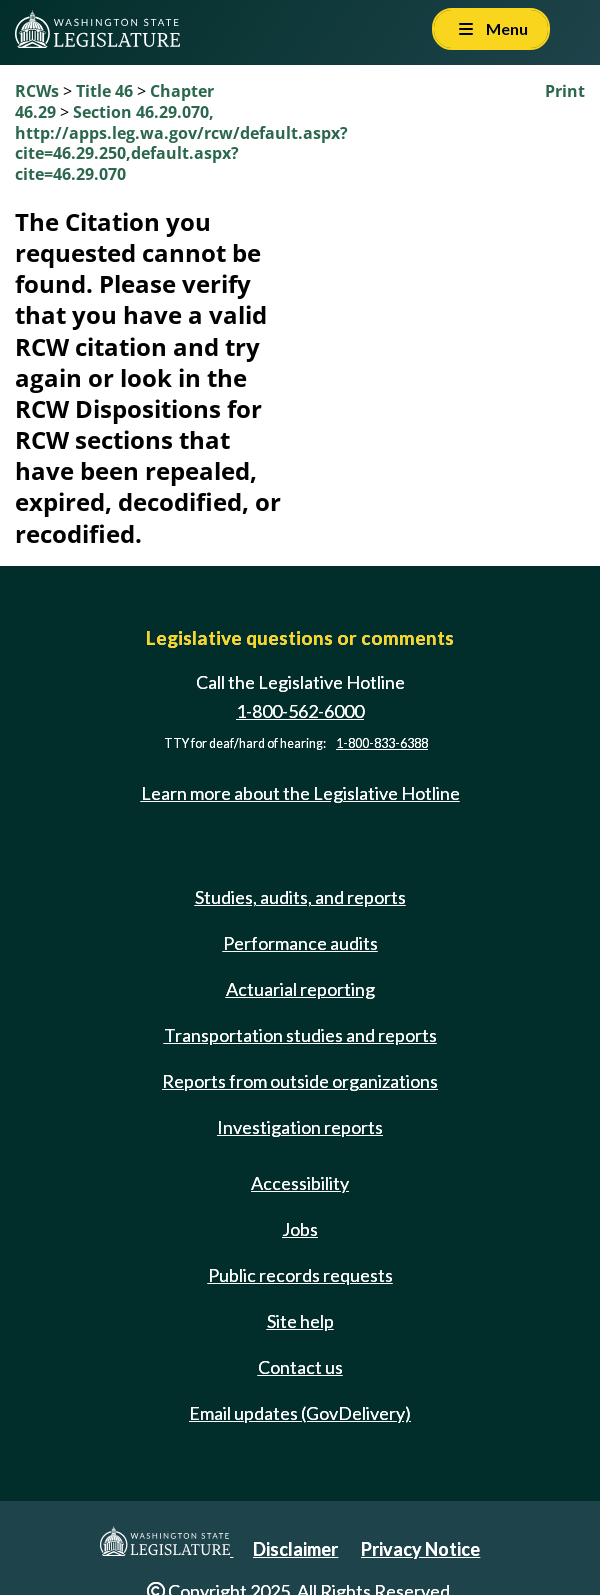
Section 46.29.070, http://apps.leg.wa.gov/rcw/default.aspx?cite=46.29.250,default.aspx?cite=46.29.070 (181, 143)
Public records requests (300, 1275)
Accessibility (300, 1183)
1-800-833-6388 (382, 743)
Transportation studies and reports (300, 1035)
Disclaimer (295, 1549)
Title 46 (104, 91)
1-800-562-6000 (300, 711)
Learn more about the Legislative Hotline (300, 793)
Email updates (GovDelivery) (300, 1413)
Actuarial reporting (300, 989)
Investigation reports (300, 1127)
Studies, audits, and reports (300, 897)
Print (565, 91)
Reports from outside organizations (300, 1081)
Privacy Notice (420, 1549)
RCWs (37, 91)
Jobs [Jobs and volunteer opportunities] (300, 1229)
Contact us (300, 1367)
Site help (300, 1321)
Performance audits (300, 943)
